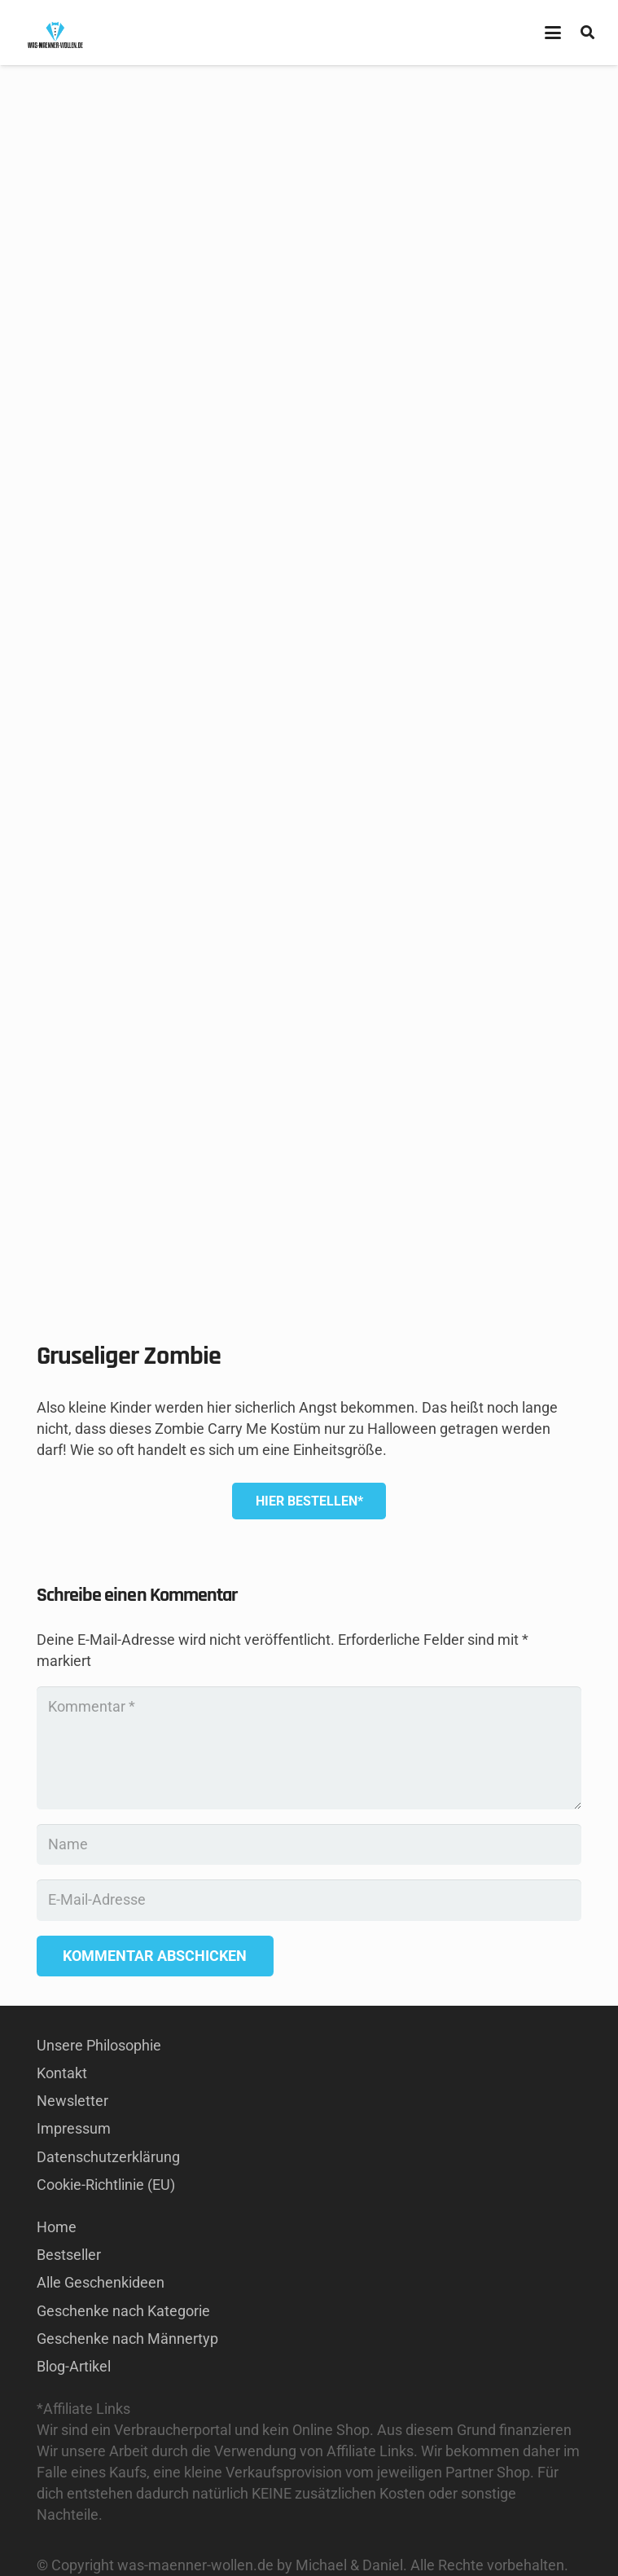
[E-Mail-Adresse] (309, 1899)
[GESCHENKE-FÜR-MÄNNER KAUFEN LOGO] (55, 32)
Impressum (74, 2128)
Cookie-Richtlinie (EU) (106, 2184)
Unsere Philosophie (99, 2045)
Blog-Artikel (74, 2366)
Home (57, 2226)
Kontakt (62, 2072)
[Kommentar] (309, 1747)
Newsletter (72, 2100)
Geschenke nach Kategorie (123, 2310)
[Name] (309, 1844)
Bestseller (69, 2254)
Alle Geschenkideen (100, 2282)
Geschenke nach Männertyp (127, 2338)
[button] (552, 32)
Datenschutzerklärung (108, 2156)
